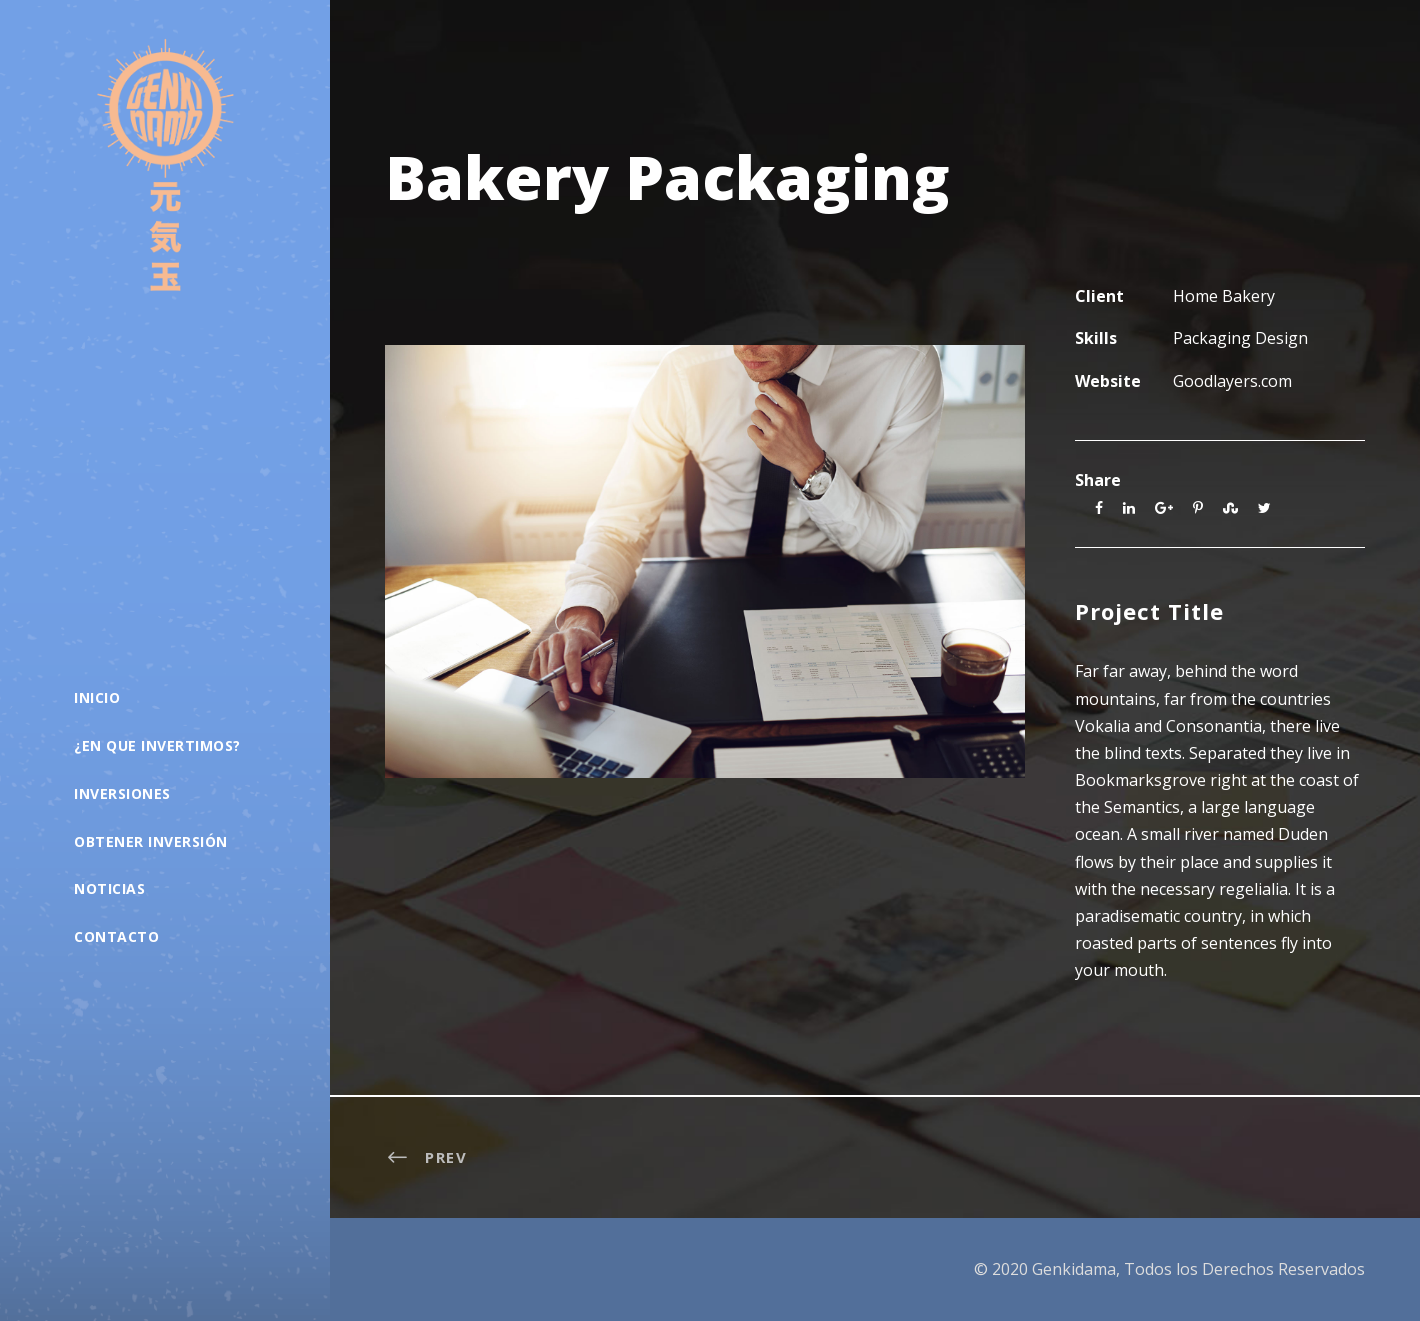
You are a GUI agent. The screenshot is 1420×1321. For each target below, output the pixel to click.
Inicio (97, 697)
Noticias (109, 888)
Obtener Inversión (151, 841)
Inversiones (122, 793)
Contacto (116, 936)
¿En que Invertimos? (157, 745)
